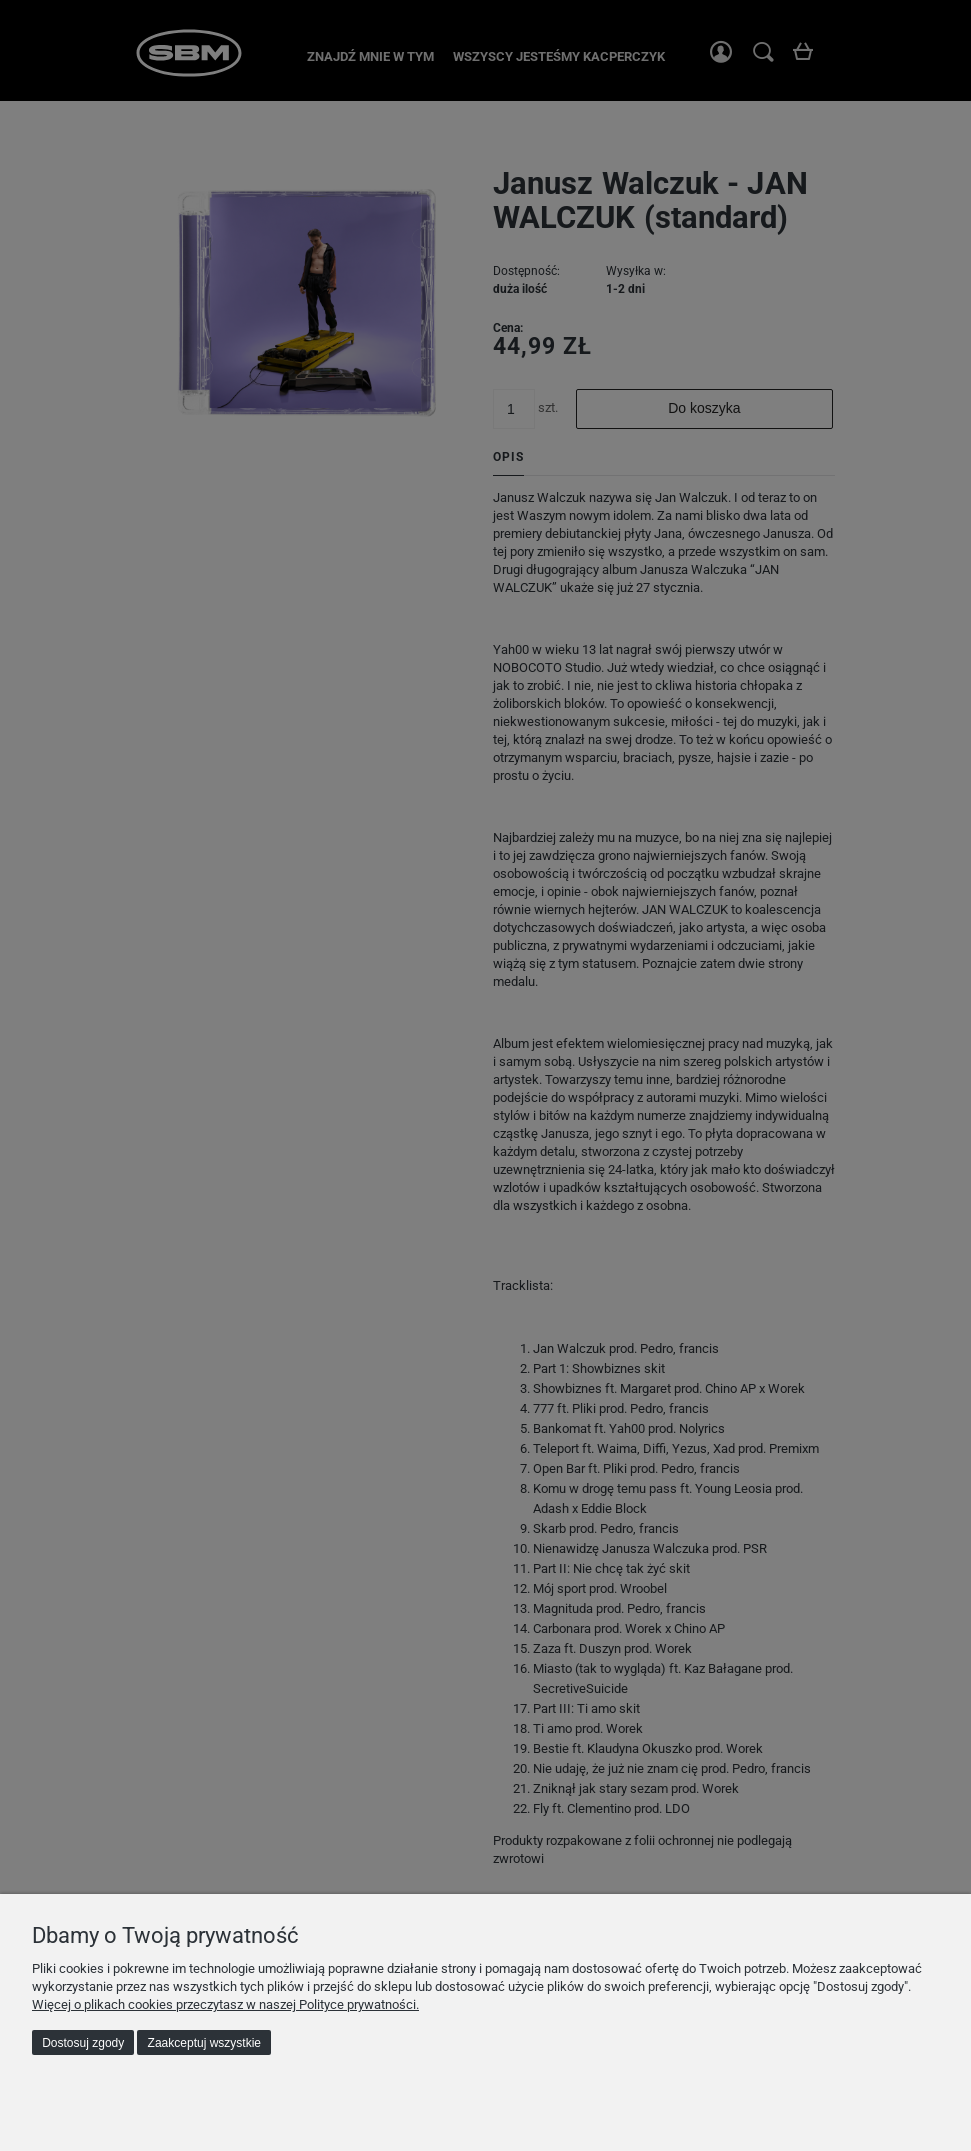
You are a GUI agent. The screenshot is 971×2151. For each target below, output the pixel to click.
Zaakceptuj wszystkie (204, 2043)
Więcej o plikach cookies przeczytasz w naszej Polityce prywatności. (225, 2004)
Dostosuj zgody (83, 2043)
